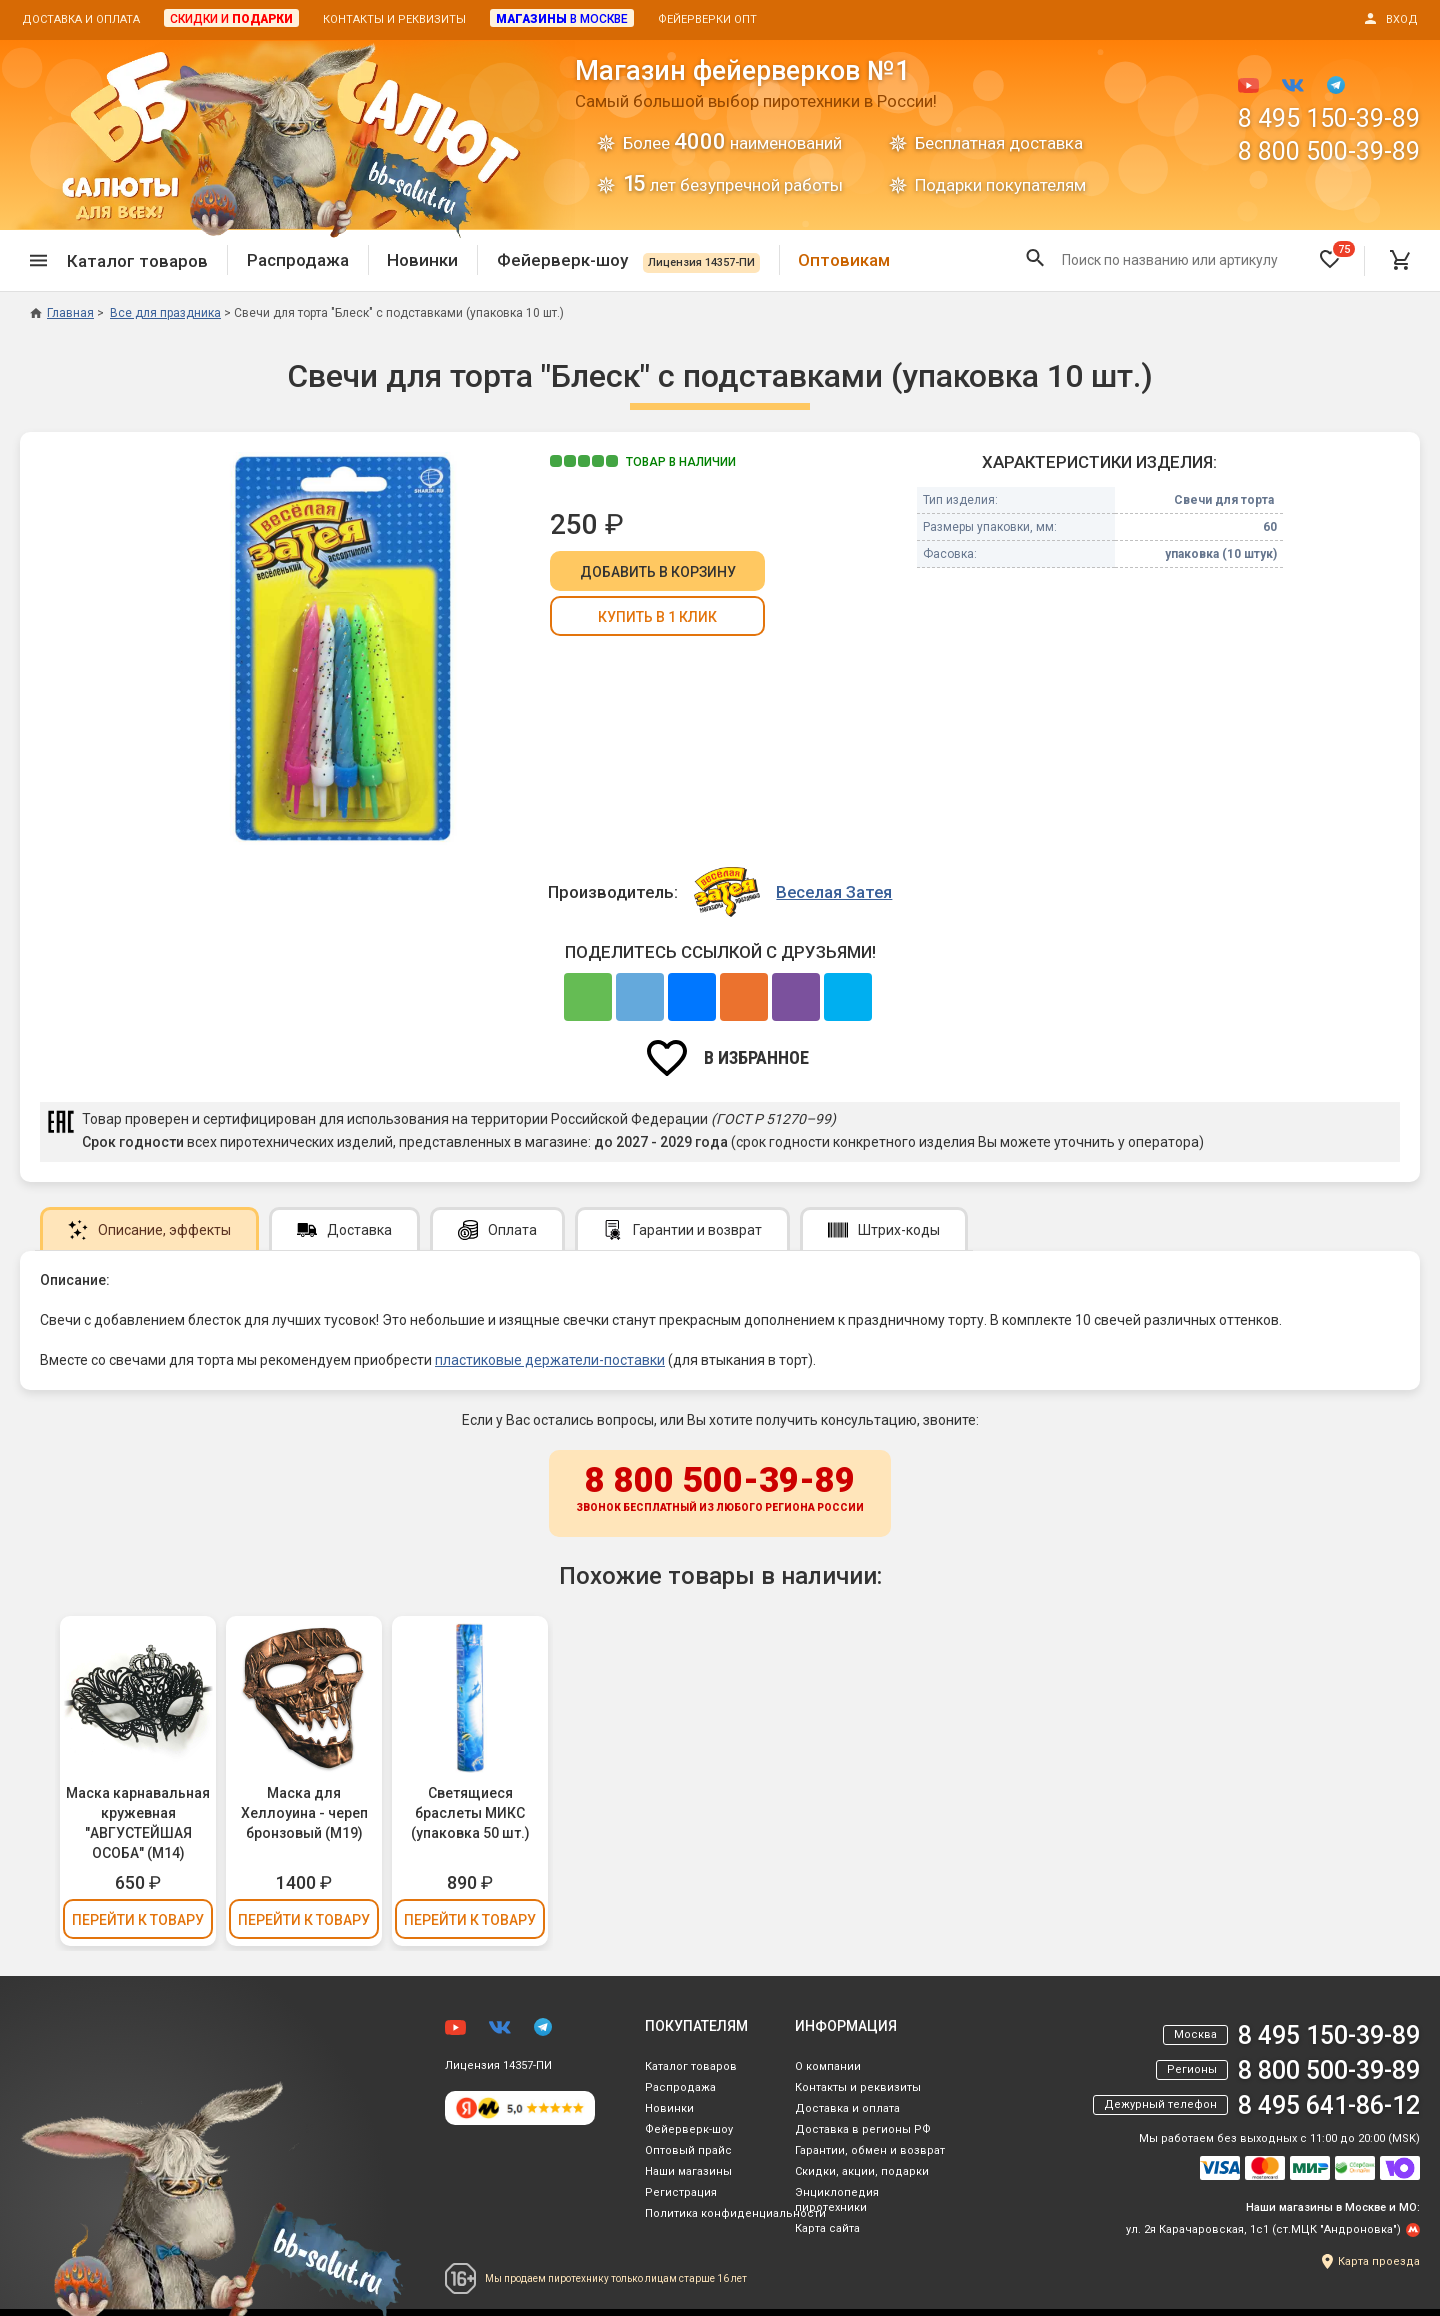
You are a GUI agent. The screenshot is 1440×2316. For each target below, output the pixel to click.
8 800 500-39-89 (1329, 151)
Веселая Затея (834, 892)
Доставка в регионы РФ (863, 2129)
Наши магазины (688, 2171)
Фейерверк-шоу (628, 260)
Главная (62, 313)
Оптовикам (844, 260)
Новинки (422, 260)
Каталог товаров (691, 2066)
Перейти (138, 1920)
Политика (735, 2213)
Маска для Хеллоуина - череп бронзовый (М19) (304, 1813)
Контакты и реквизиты (394, 19)
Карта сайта (827, 2228)
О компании (828, 2066)
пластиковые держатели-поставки (550, 1360)
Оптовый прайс (688, 2150)
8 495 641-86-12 (1329, 2105)
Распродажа (298, 260)
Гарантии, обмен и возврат (870, 2150)
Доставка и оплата (81, 19)
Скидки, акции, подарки (862, 2171)
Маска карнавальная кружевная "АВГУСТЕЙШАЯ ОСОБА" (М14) (138, 1823)
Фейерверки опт (707, 19)
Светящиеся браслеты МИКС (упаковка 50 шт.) (470, 1813)
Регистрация (681, 2192)
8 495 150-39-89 (1329, 118)
